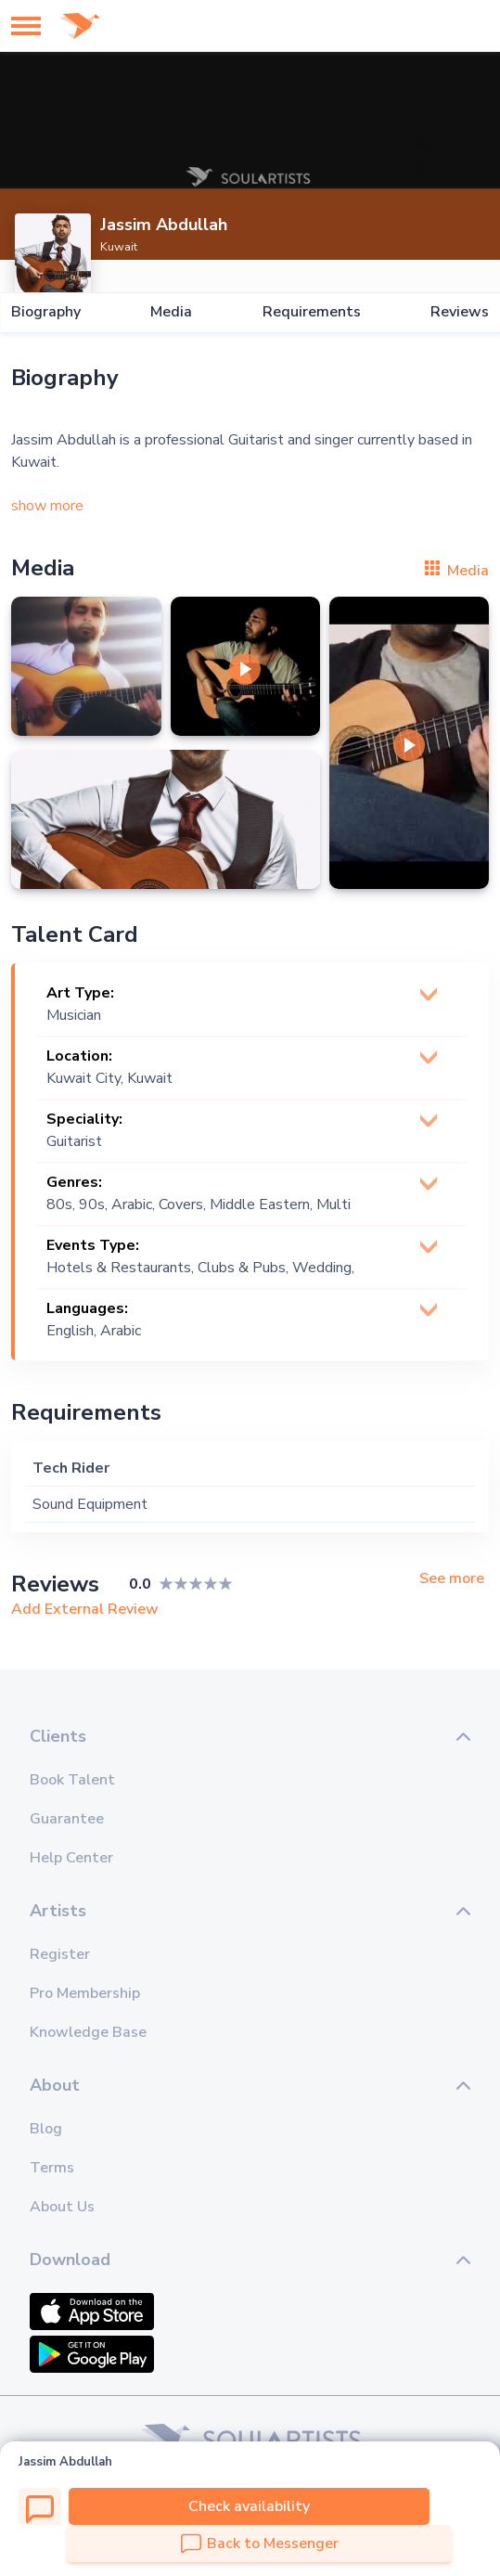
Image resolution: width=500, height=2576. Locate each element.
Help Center (71, 1857)
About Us (62, 2206)
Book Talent (72, 1780)
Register (60, 1954)
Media (171, 312)
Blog (46, 2128)
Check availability (249, 2506)
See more (451, 1579)
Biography (46, 312)
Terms (52, 2167)
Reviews (459, 312)
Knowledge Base (88, 2032)
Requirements (312, 312)
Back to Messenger (260, 2543)
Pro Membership (85, 1993)
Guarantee (67, 1819)
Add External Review (85, 1609)
